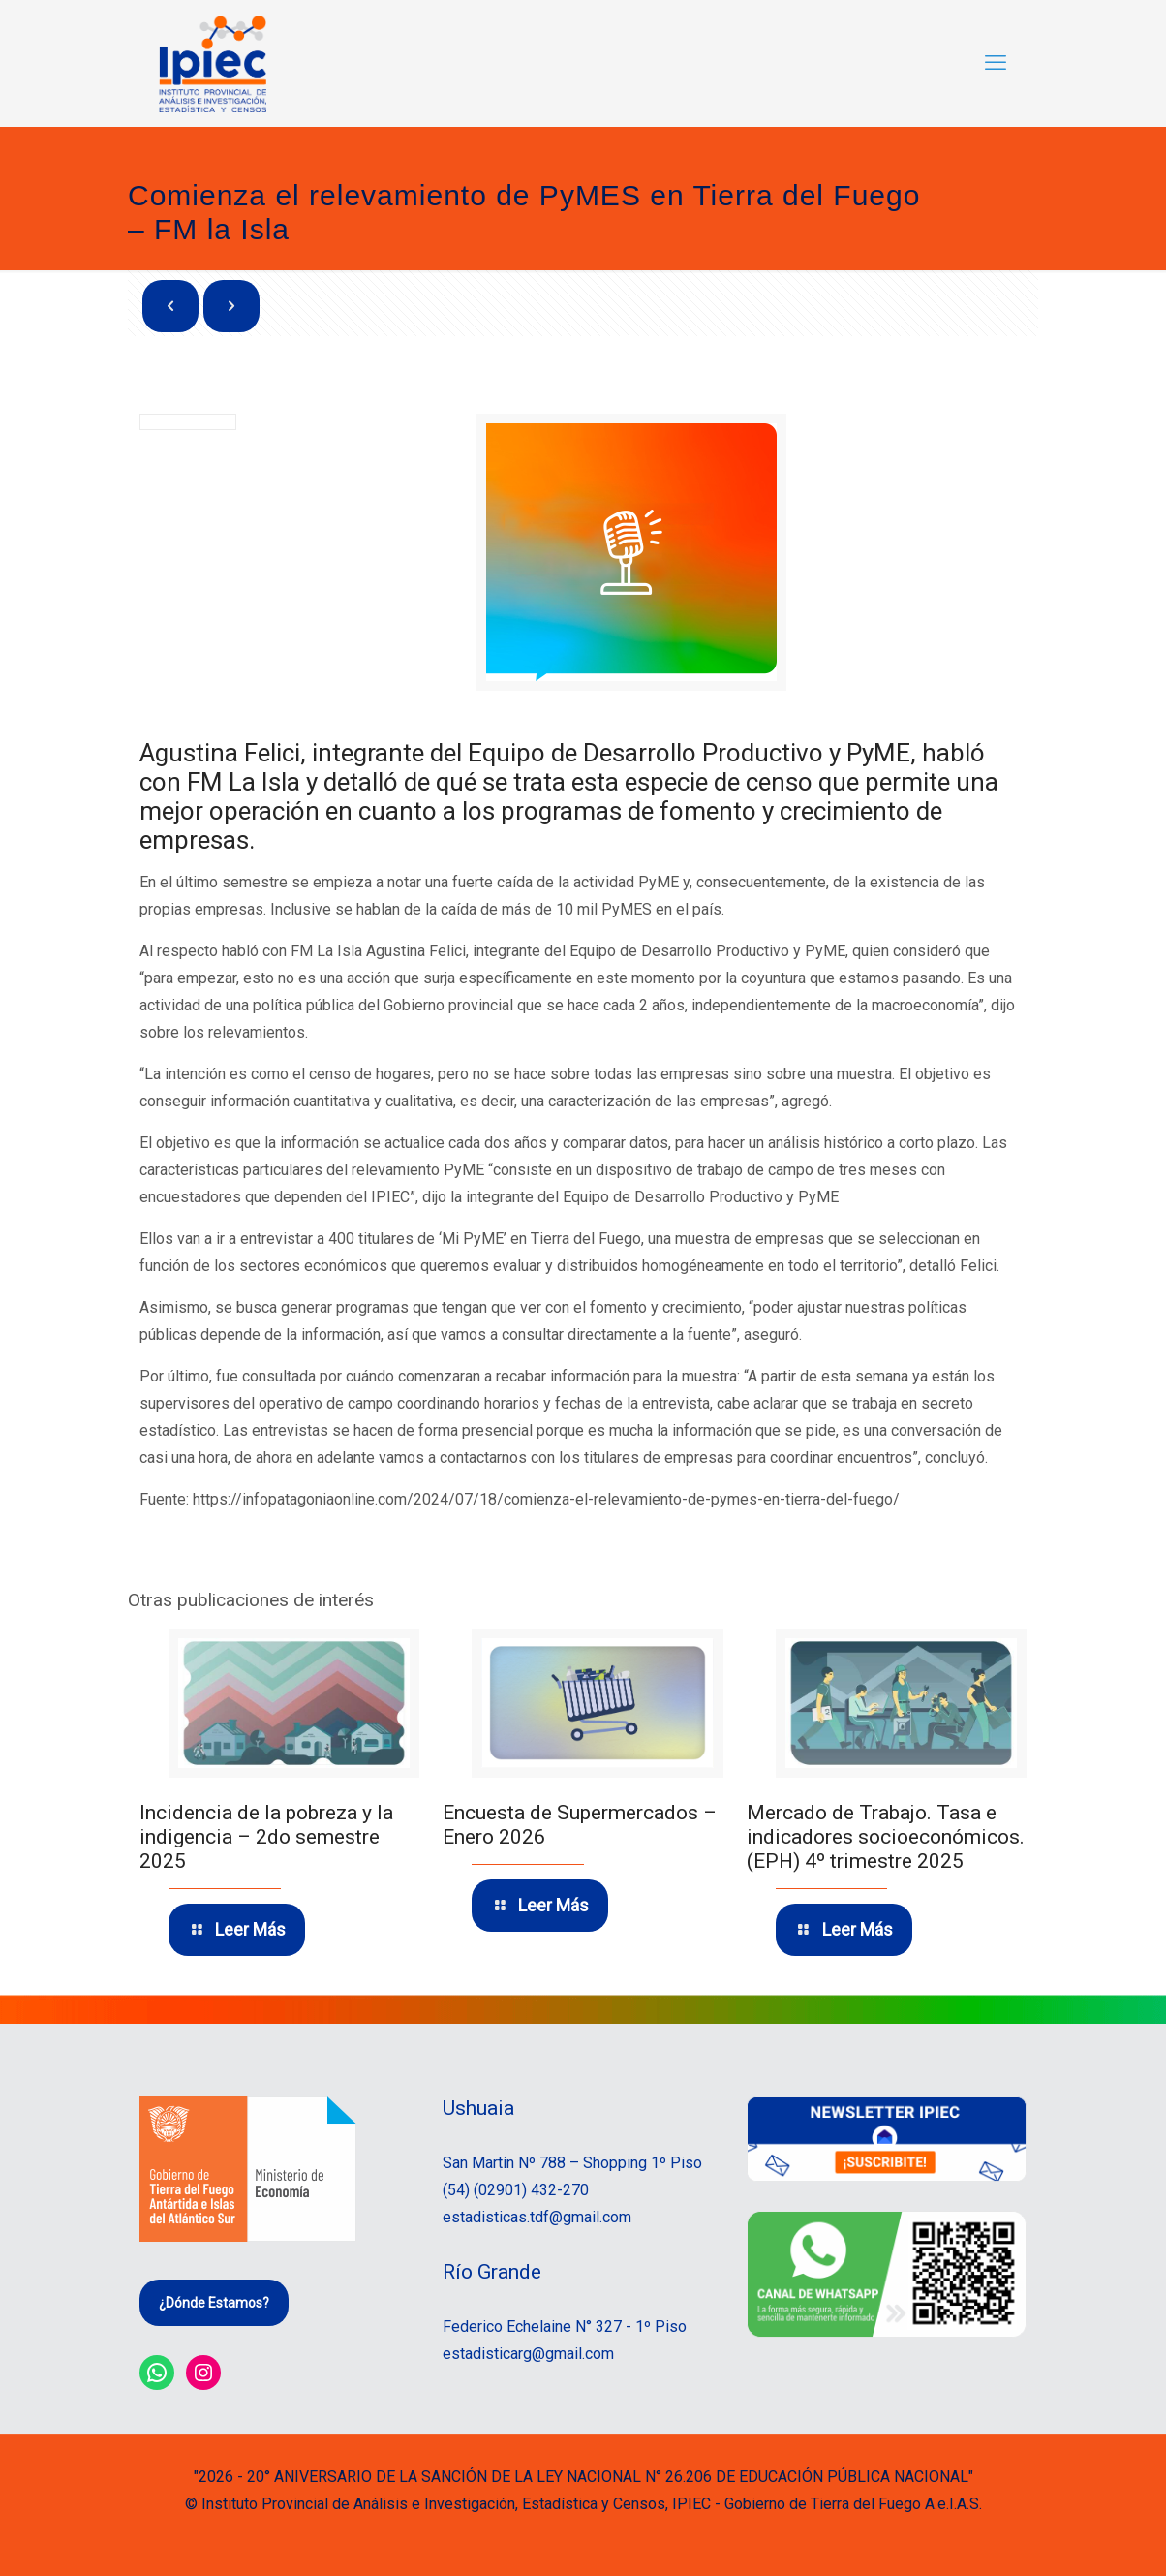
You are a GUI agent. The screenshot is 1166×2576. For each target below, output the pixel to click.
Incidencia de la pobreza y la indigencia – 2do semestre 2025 (266, 1837)
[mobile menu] (995, 63)
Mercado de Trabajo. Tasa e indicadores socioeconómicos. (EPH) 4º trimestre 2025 (886, 1837)
